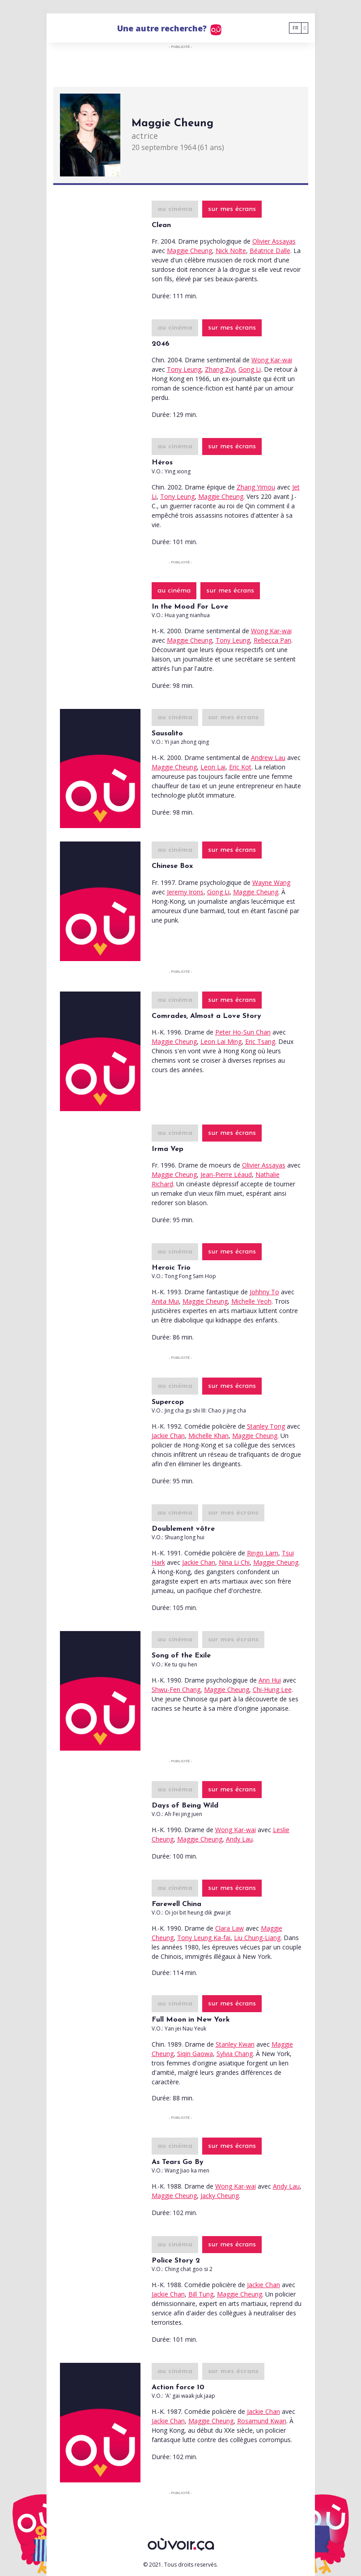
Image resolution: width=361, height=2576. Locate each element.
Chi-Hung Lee (272, 1689)
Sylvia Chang (235, 2053)
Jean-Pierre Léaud (226, 1174)
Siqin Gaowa (195, 2053)
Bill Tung (200, 2294)
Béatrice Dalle (270, 250)
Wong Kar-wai (271, 360)
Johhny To (264, 1292)
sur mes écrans (232, 209)
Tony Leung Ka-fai (203, 1937)
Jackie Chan (168, 1435)
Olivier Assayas (274, 241)
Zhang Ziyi (220, 369)
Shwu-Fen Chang (176, 1689)
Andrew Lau (268, 757)
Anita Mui (165, 1301)
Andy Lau (239, 1839)
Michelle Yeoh (251, 1301)
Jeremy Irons (185, 892)
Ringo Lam (262, 1553)
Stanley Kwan (235, 2044)
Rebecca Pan (272, 640)
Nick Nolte (231, 250)
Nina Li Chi (234, 1562)
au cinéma (174, 209)
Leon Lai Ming (221, 1041)
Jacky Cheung (219, 2195)
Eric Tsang (260, 1041)
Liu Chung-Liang (257, 1937)
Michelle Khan (208, 1435)
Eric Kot (240, 767)
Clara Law (229, 1928)
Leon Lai (212, 767)
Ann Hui (270, 1680)
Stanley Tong (266, 1426)
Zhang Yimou (256, 487)
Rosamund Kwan (261, 2421)
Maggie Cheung (189, 250)
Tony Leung (184, 369)
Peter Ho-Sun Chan (243, 1032)
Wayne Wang (271, 882)
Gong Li (249, 369)
